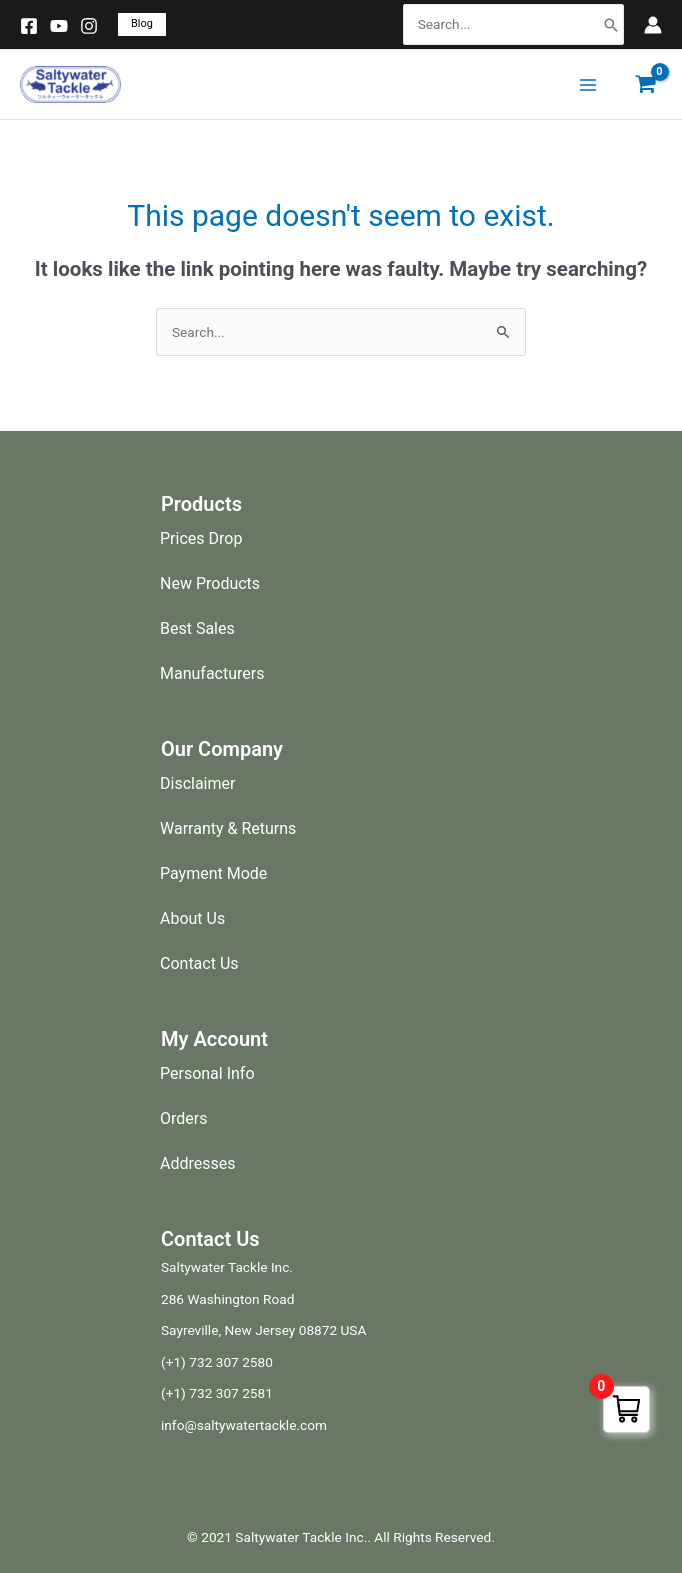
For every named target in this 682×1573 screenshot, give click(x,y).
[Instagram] (89, 26)
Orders (183, 1118)
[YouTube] (59, 26)
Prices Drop (201, 538)
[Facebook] (29, 26)
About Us (192, 918)
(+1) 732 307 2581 (217, 1393)
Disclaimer (197, 783)
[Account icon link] (653, 25)
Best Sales (197, 628)
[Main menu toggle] (587, 84)
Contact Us (199, 963)
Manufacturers (212, 673)
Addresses (198, 1163)
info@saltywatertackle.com (244, 1425)
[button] (142, 24)
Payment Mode (213, 873)
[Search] (611, 24)
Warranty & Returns (228, 828)
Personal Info (207, 1073)
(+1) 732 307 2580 (217, 1362)
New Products (210, 583)
